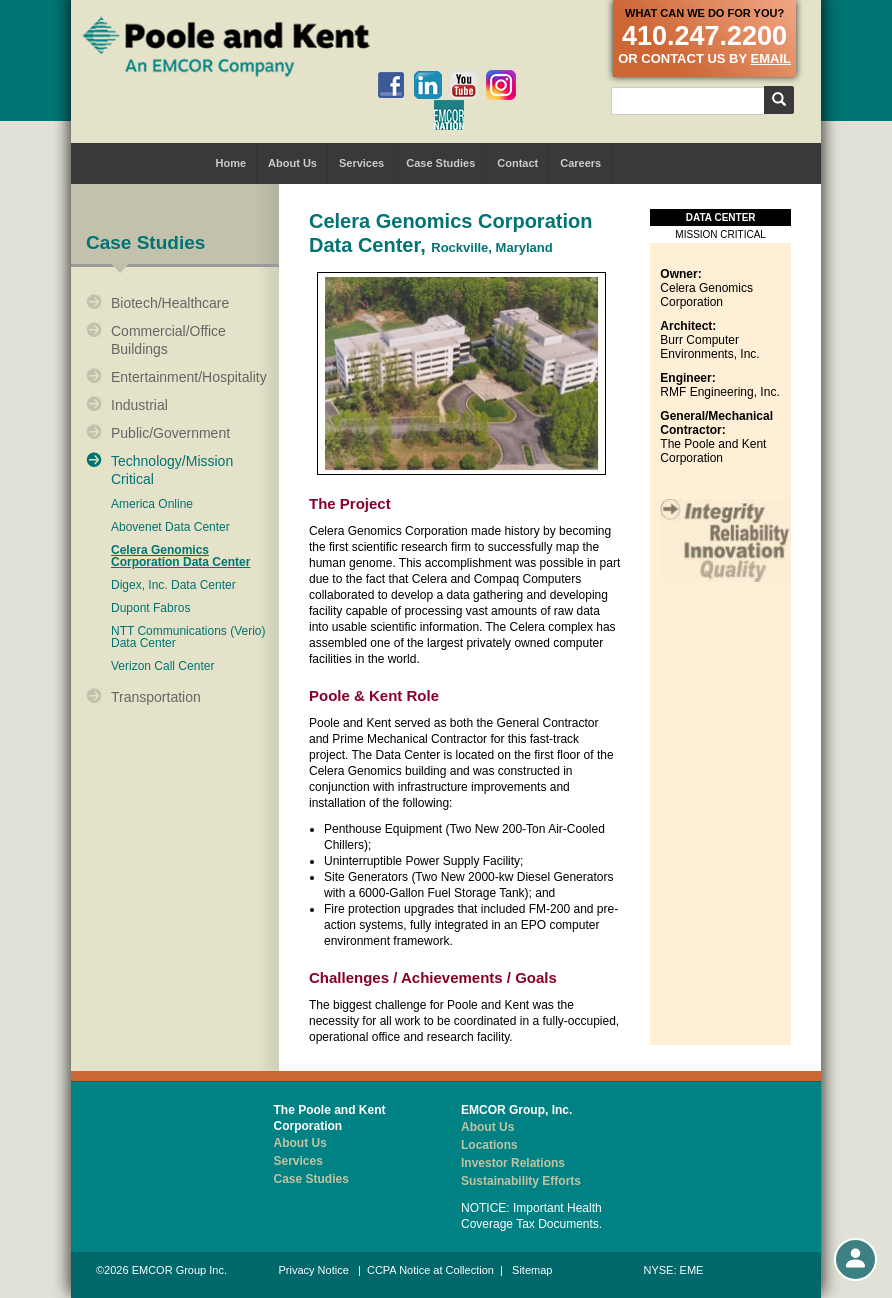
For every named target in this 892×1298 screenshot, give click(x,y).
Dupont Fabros (150, 608)
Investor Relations (513, 1163)
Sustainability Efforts (521, 1181)
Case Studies (440, 163)
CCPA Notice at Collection (430, 1270)
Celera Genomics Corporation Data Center (180, 556)
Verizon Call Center (162, 666)
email (771, 58)
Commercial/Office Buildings (168, 340)
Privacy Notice (314, 1270)
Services (361, 163)
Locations (489, 1145)
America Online (152, 504)
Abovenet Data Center (170, 527)
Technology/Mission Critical (172, 470)
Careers (580, 163)
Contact (517, 163)
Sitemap (532, 1270)
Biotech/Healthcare (170, 303)
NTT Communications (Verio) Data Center (188, 637)
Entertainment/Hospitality (189, 377)
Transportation (156, 697)
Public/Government (170, 433)
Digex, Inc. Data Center (173, 585)
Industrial (139, 405)
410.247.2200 (704, 36)
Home (231, 163)
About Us (292, 163)
